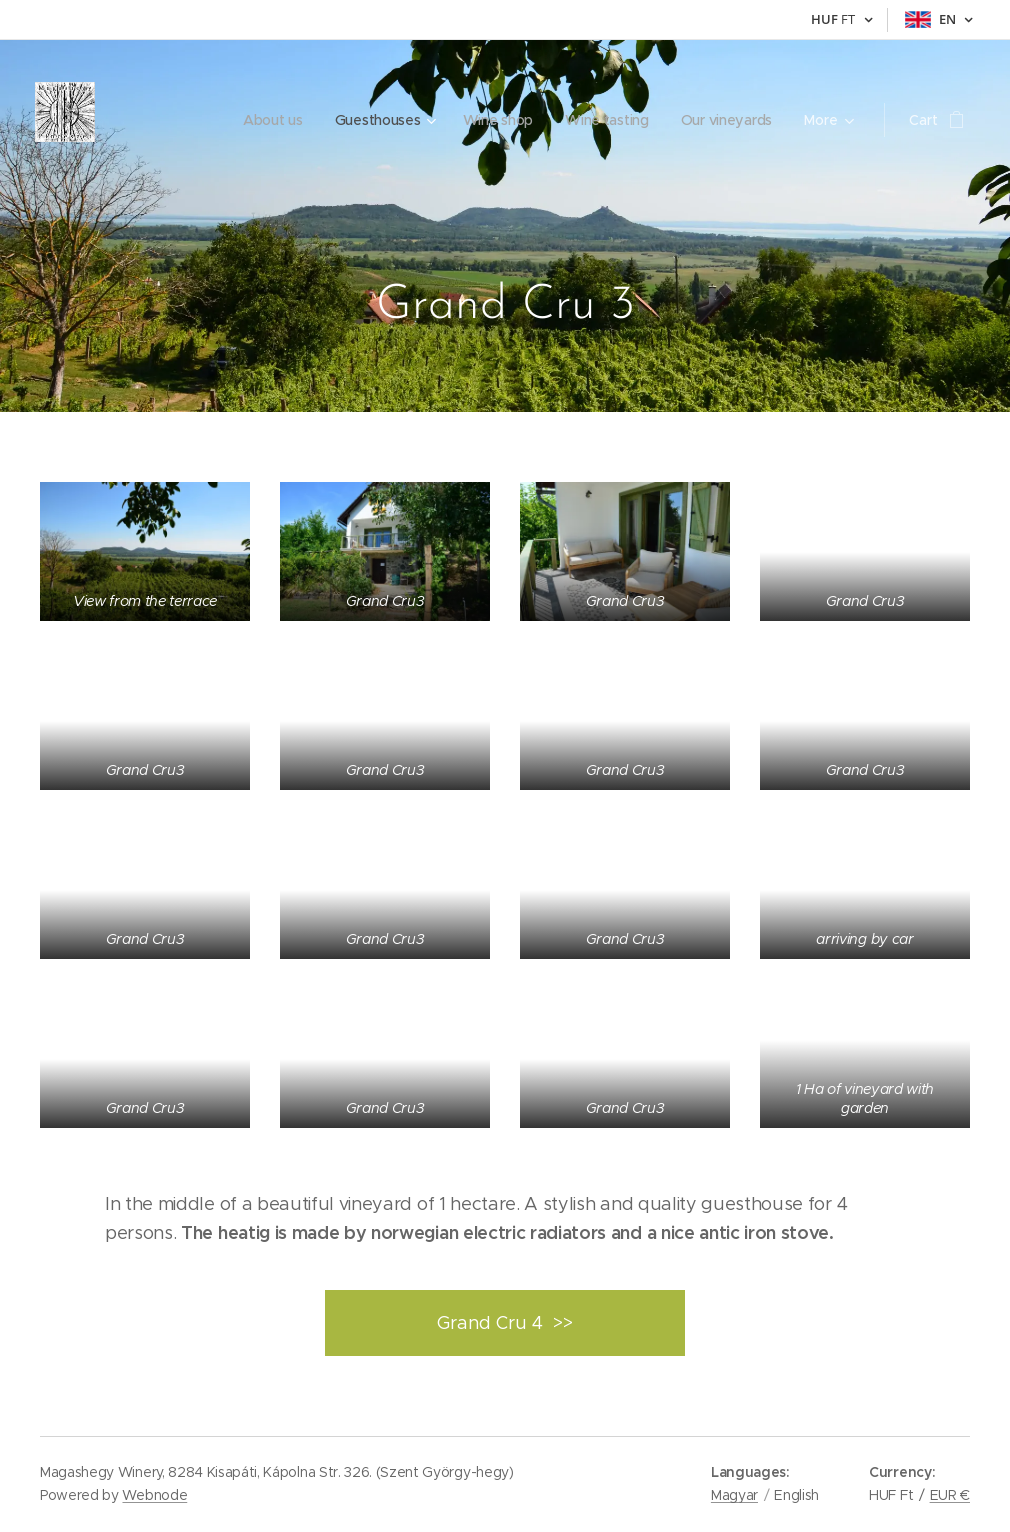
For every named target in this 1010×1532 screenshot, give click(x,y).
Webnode (154, 1495)
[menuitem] (173, 120)
